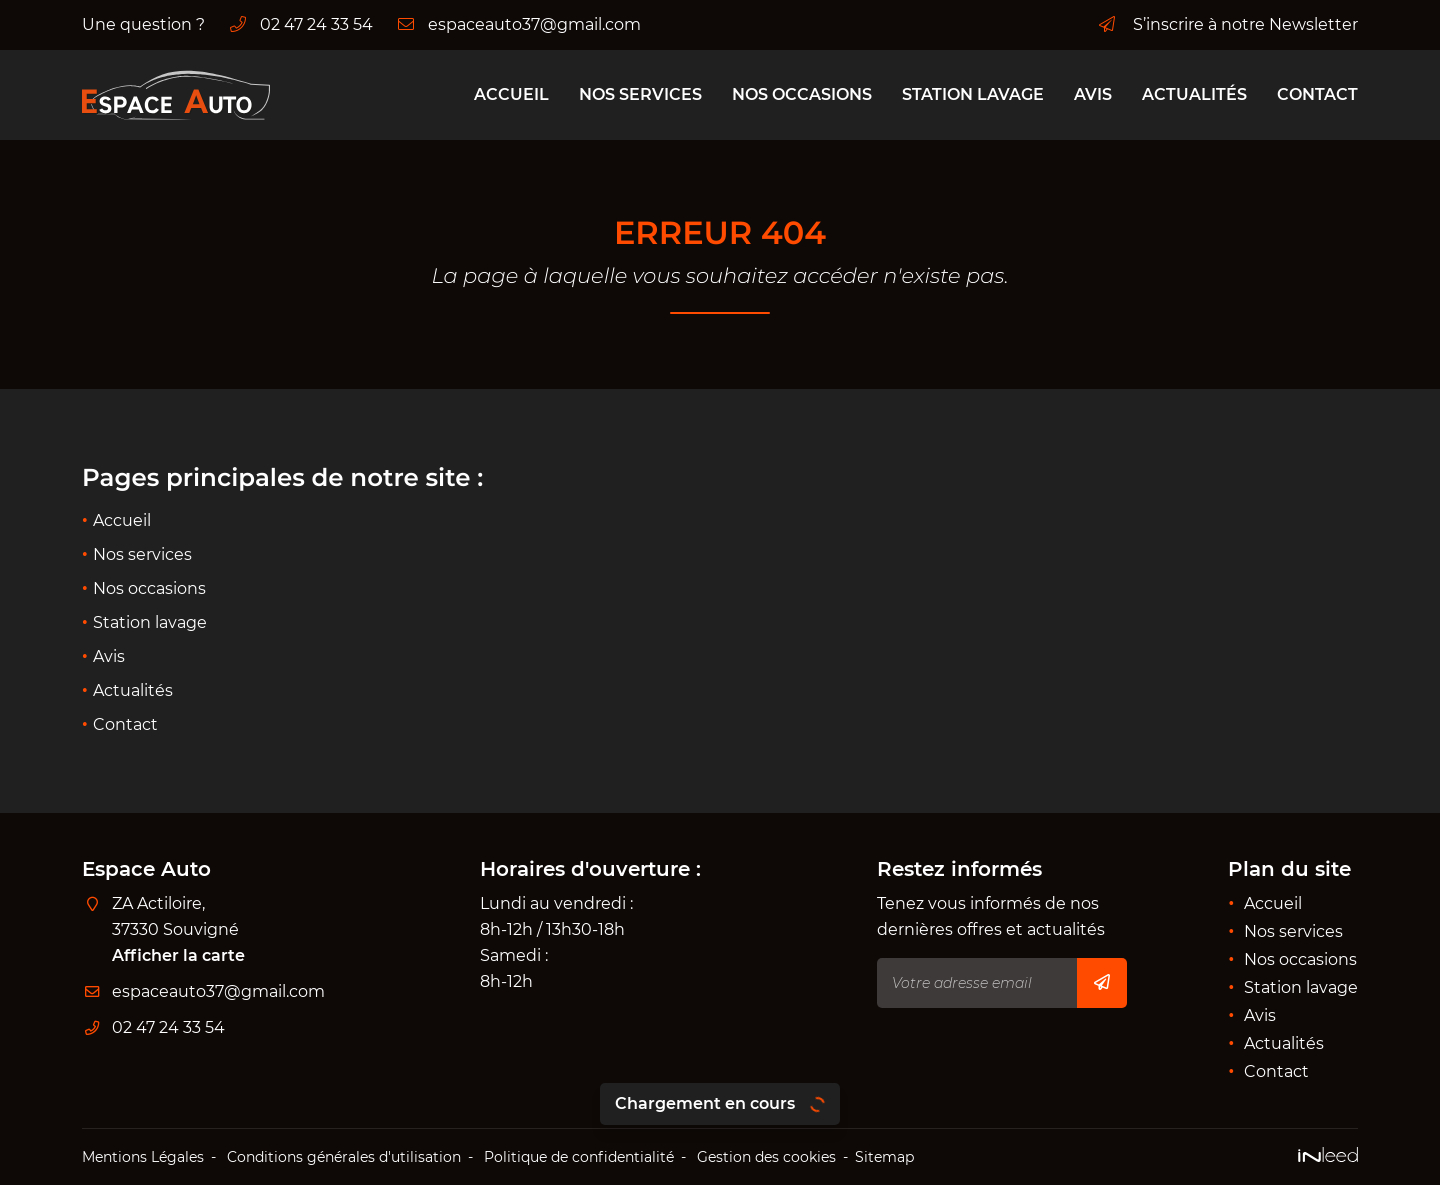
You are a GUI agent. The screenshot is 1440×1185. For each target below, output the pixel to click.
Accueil (511, 94)
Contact (1317, 94)
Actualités (1194, 94)
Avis (1093, 94)
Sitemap (884, 1157)
